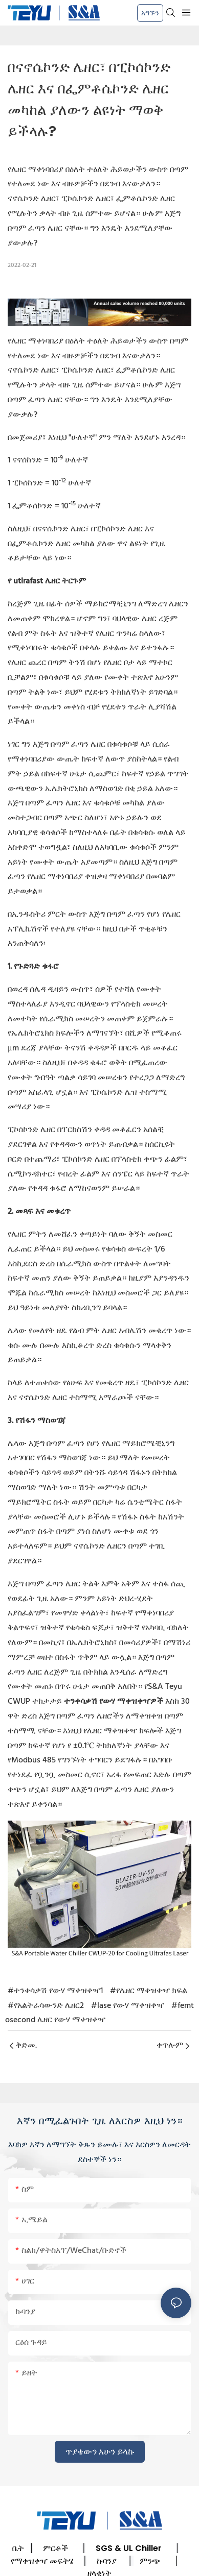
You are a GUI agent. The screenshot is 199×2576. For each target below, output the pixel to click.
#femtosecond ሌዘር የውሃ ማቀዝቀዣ (99, 2013)
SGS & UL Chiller (129, 2548)
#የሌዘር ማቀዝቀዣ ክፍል (148, 1991)
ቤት (18, 2548)
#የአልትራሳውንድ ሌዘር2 (46, 2006)
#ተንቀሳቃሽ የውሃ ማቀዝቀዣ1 (55, 1991)
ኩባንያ (107, 2561)
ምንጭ (150, 2561)
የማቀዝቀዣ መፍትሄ (42, 2561)
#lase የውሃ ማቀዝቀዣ (127, 2006)
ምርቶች (55, 2548)
